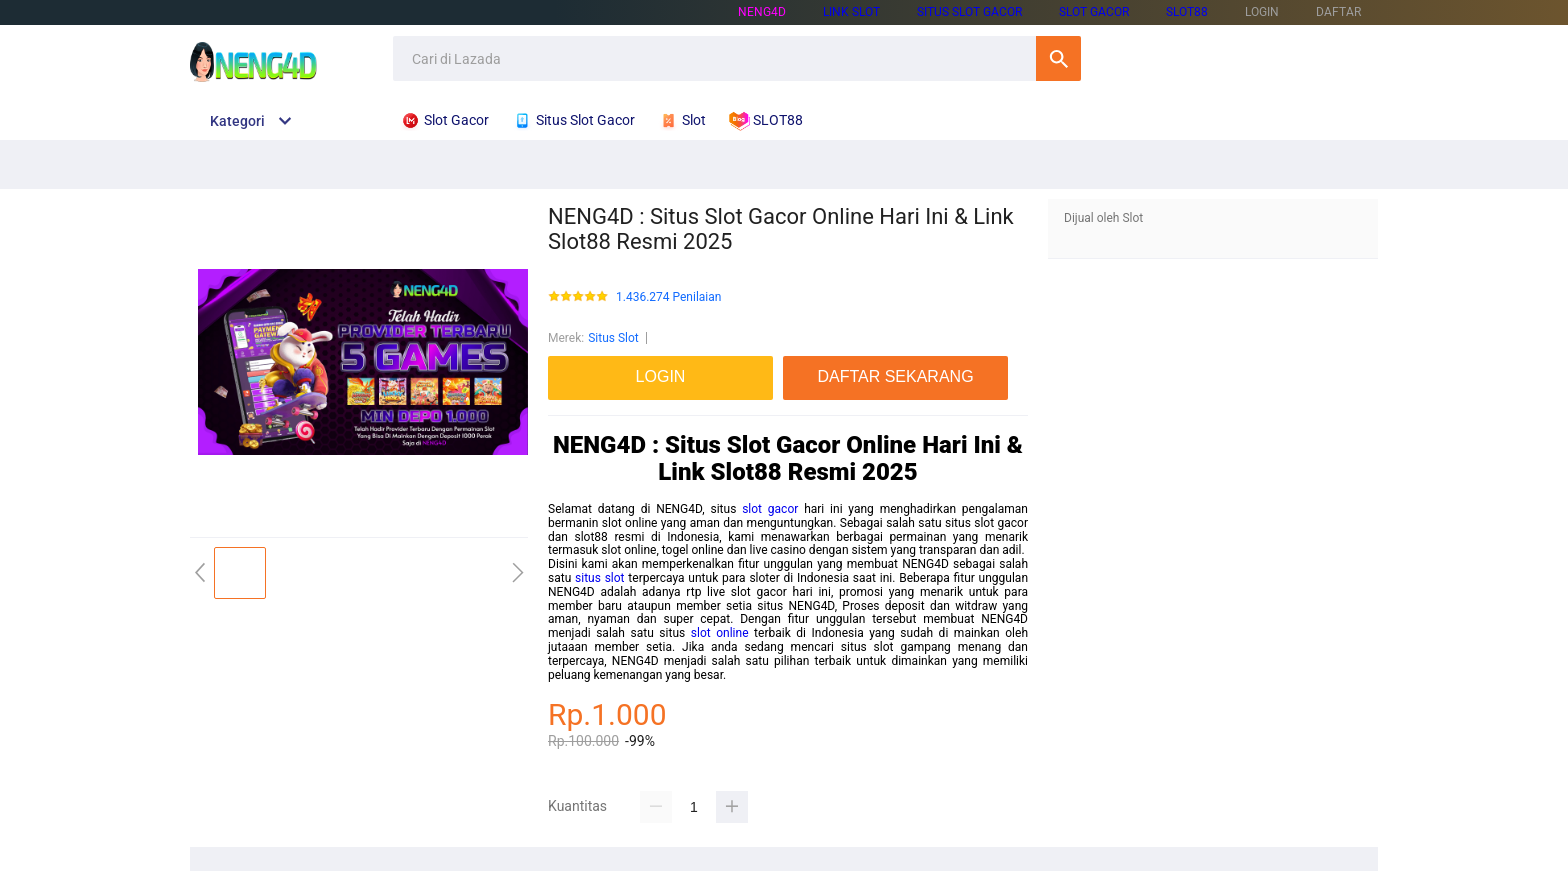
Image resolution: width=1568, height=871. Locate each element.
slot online (720, 633)
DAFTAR (1338, 12)
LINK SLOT (851, 12)
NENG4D (762, 12)
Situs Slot (613, 338)
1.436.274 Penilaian (668, 297)
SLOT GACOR (1094, 12)
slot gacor (770, 509)
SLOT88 (1187, 12)
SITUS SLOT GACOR (969, 12)
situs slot (600, 578)
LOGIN (1262, 12)
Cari (1058, 58)
